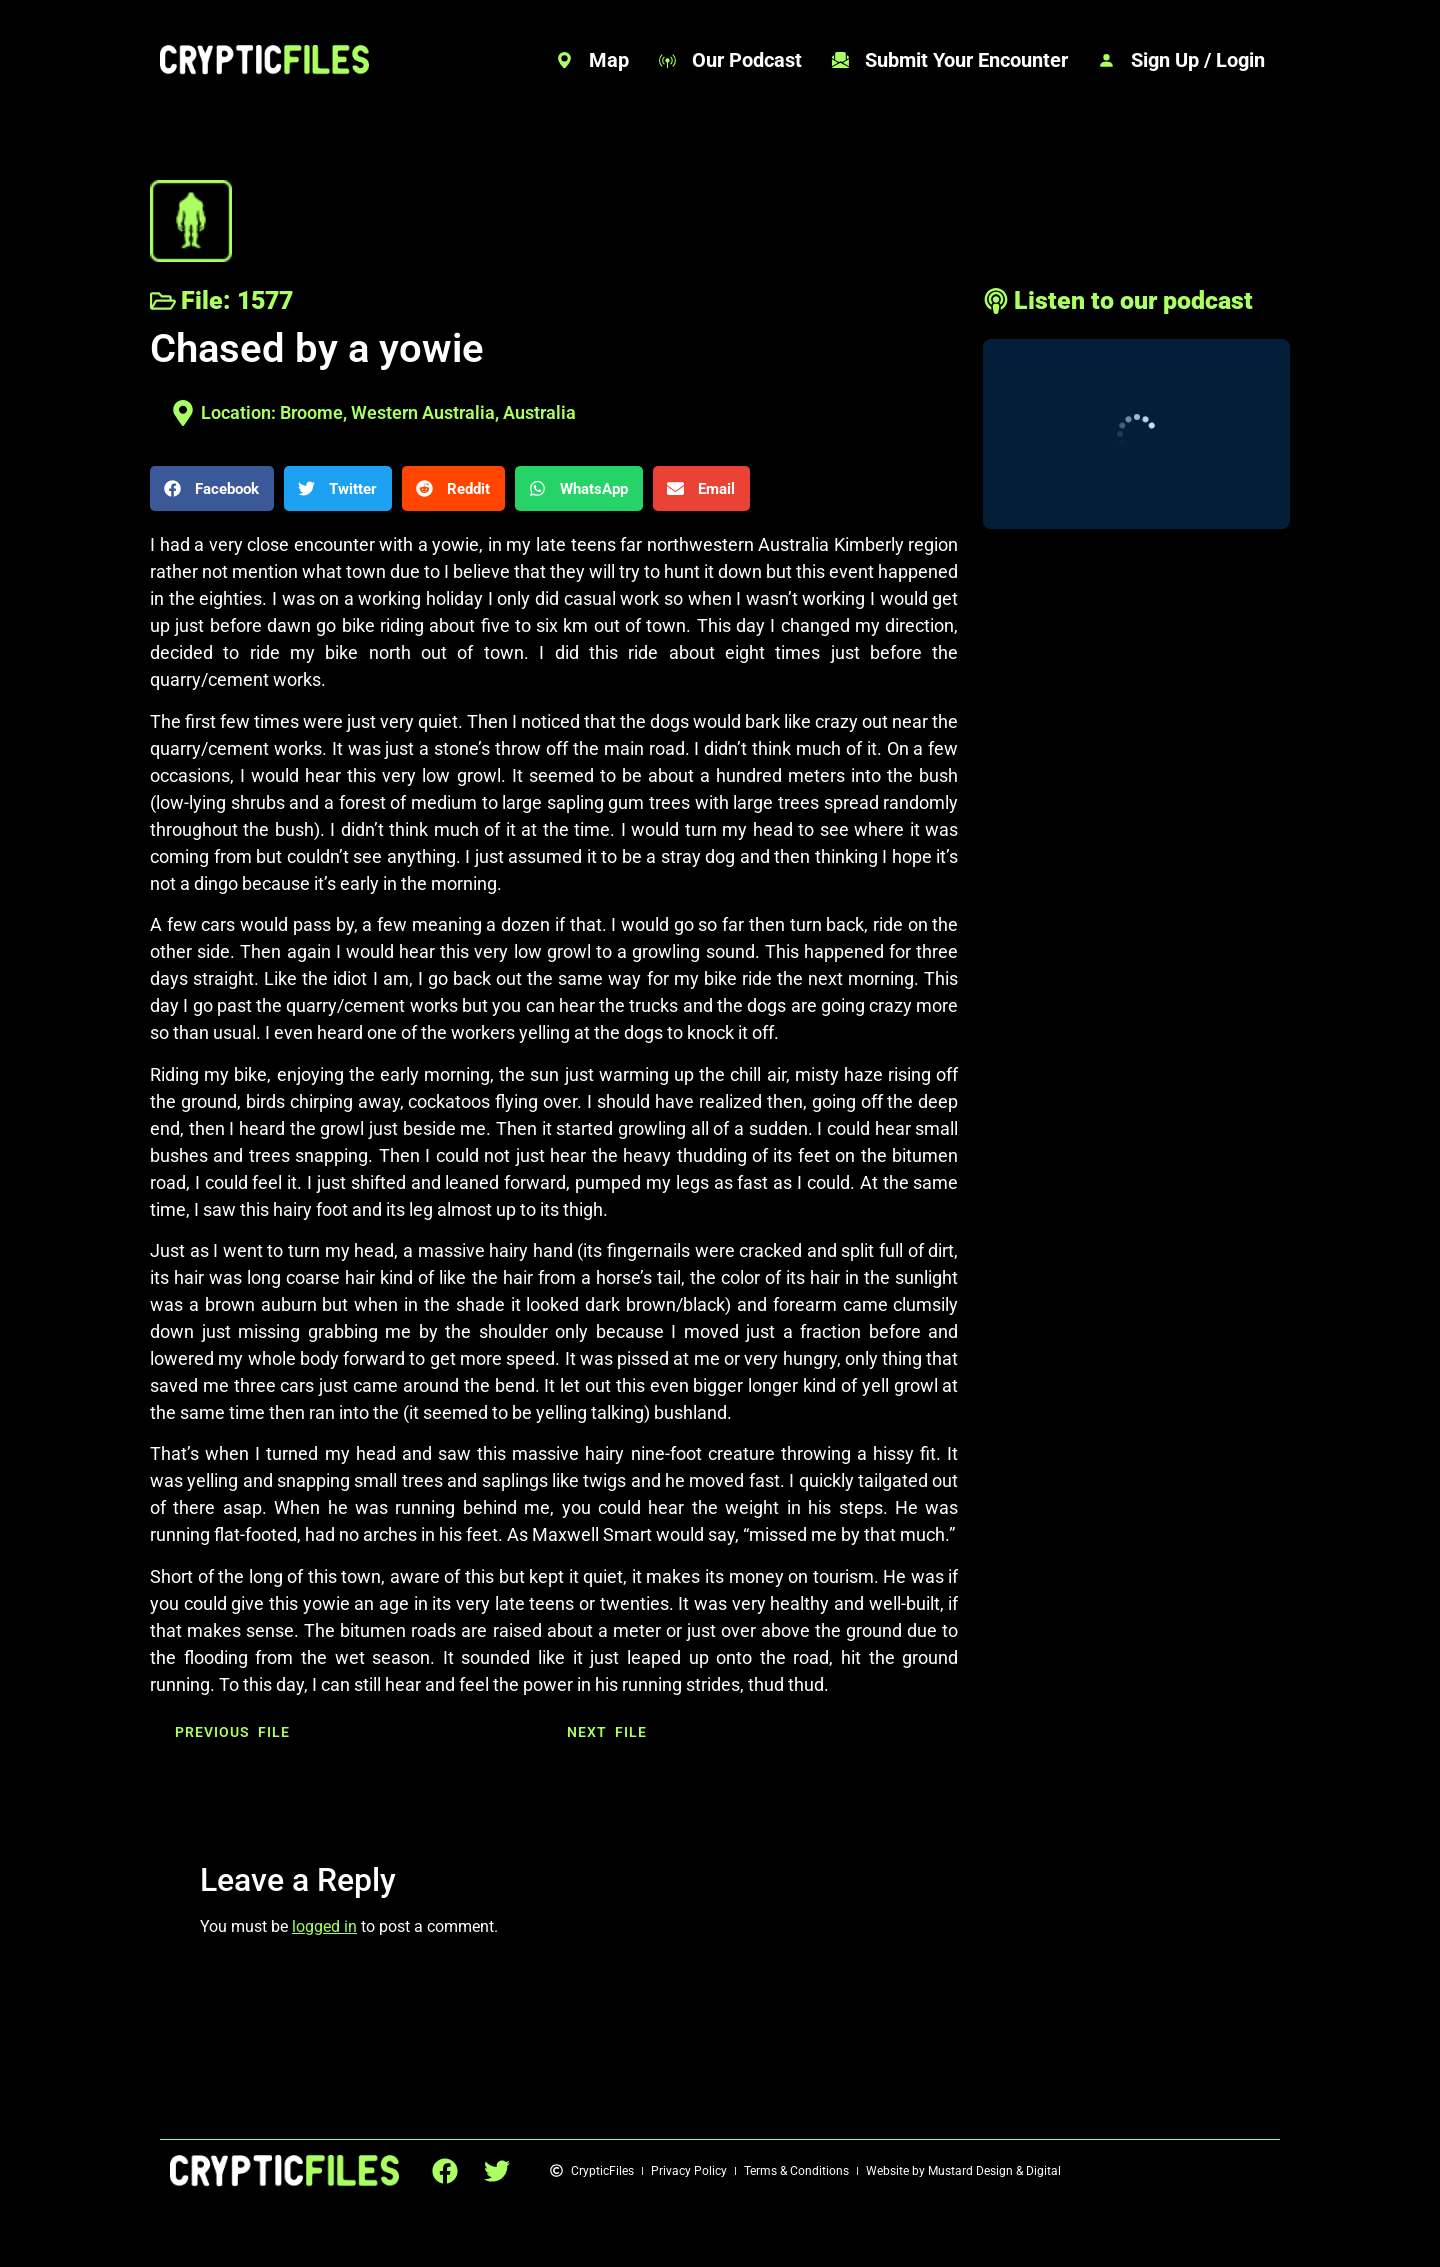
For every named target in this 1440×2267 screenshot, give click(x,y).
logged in (324, 1926)
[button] (212, 488)
